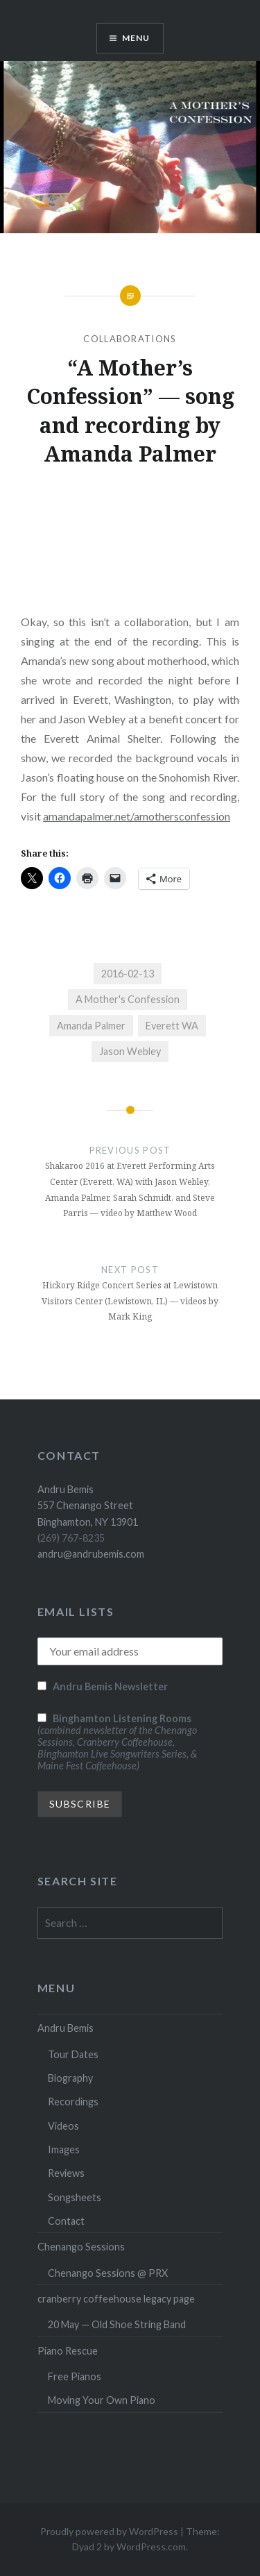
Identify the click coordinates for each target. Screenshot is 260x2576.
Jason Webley (130, 1051)
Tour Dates (73, 2054)
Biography (70, 2078)
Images (64, 2149)
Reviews (66, 2173)
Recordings (73, 2101)
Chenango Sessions (81, 2247)
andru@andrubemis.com (90, 1554)
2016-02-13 (127, 973)
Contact (66, 2221)
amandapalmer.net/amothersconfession (136, 816)
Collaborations (129, 338)
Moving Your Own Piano (101, 2400)
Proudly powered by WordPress (109, 2531)
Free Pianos (74, 2376)
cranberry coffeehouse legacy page (116, 2299)
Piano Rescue (67, 2351)
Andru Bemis (65, 2028)
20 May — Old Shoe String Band (117, 2324)
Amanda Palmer (91, 1026)
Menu (136, 38)
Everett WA (172, 1026)
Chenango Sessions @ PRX (108, 2273)
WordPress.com (151, 2546)
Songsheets (74, 2197)
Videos (63, 2126)
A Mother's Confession (128, 999)
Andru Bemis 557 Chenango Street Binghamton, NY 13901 (87, 1505)
